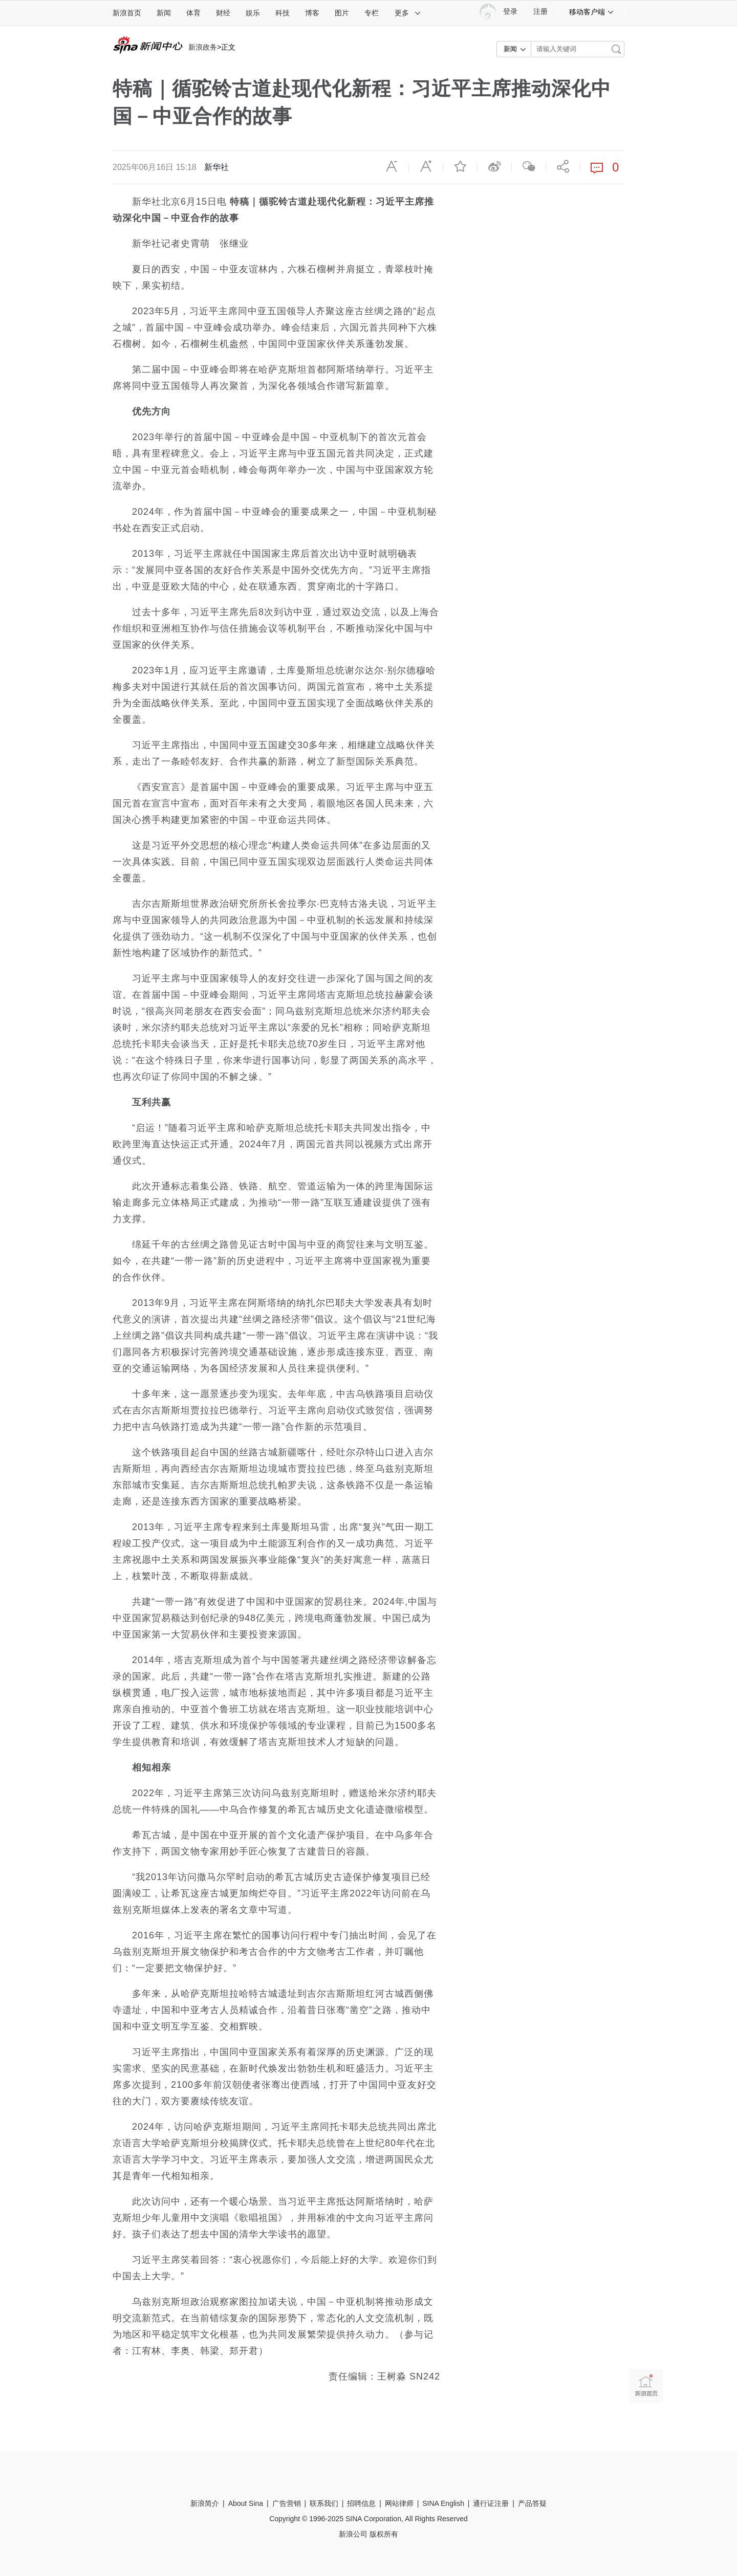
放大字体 (425, 166)
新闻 (164, 13)
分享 (563, 166)
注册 (540, 11)
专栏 (371, 13)
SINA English (443, 2503)
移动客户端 (591, 12)
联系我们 (324, 2503)
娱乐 (253, 13)
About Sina (246, 2503)
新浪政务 (202, 47)
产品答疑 (532, 2503)
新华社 (216, 167)
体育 (193, 13)
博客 (312, 13)
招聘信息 (361, 2503)
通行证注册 (491, 2503)
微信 (528, 166)
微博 (494, 166)
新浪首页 (127, 13)
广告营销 (286, 2503)
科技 (282, 13)
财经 (223, 13)
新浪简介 (204, 2503)
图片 (342, 13)
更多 (408, 13)
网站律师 (399, 2503)
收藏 (460, 166)
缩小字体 (391, 166)
